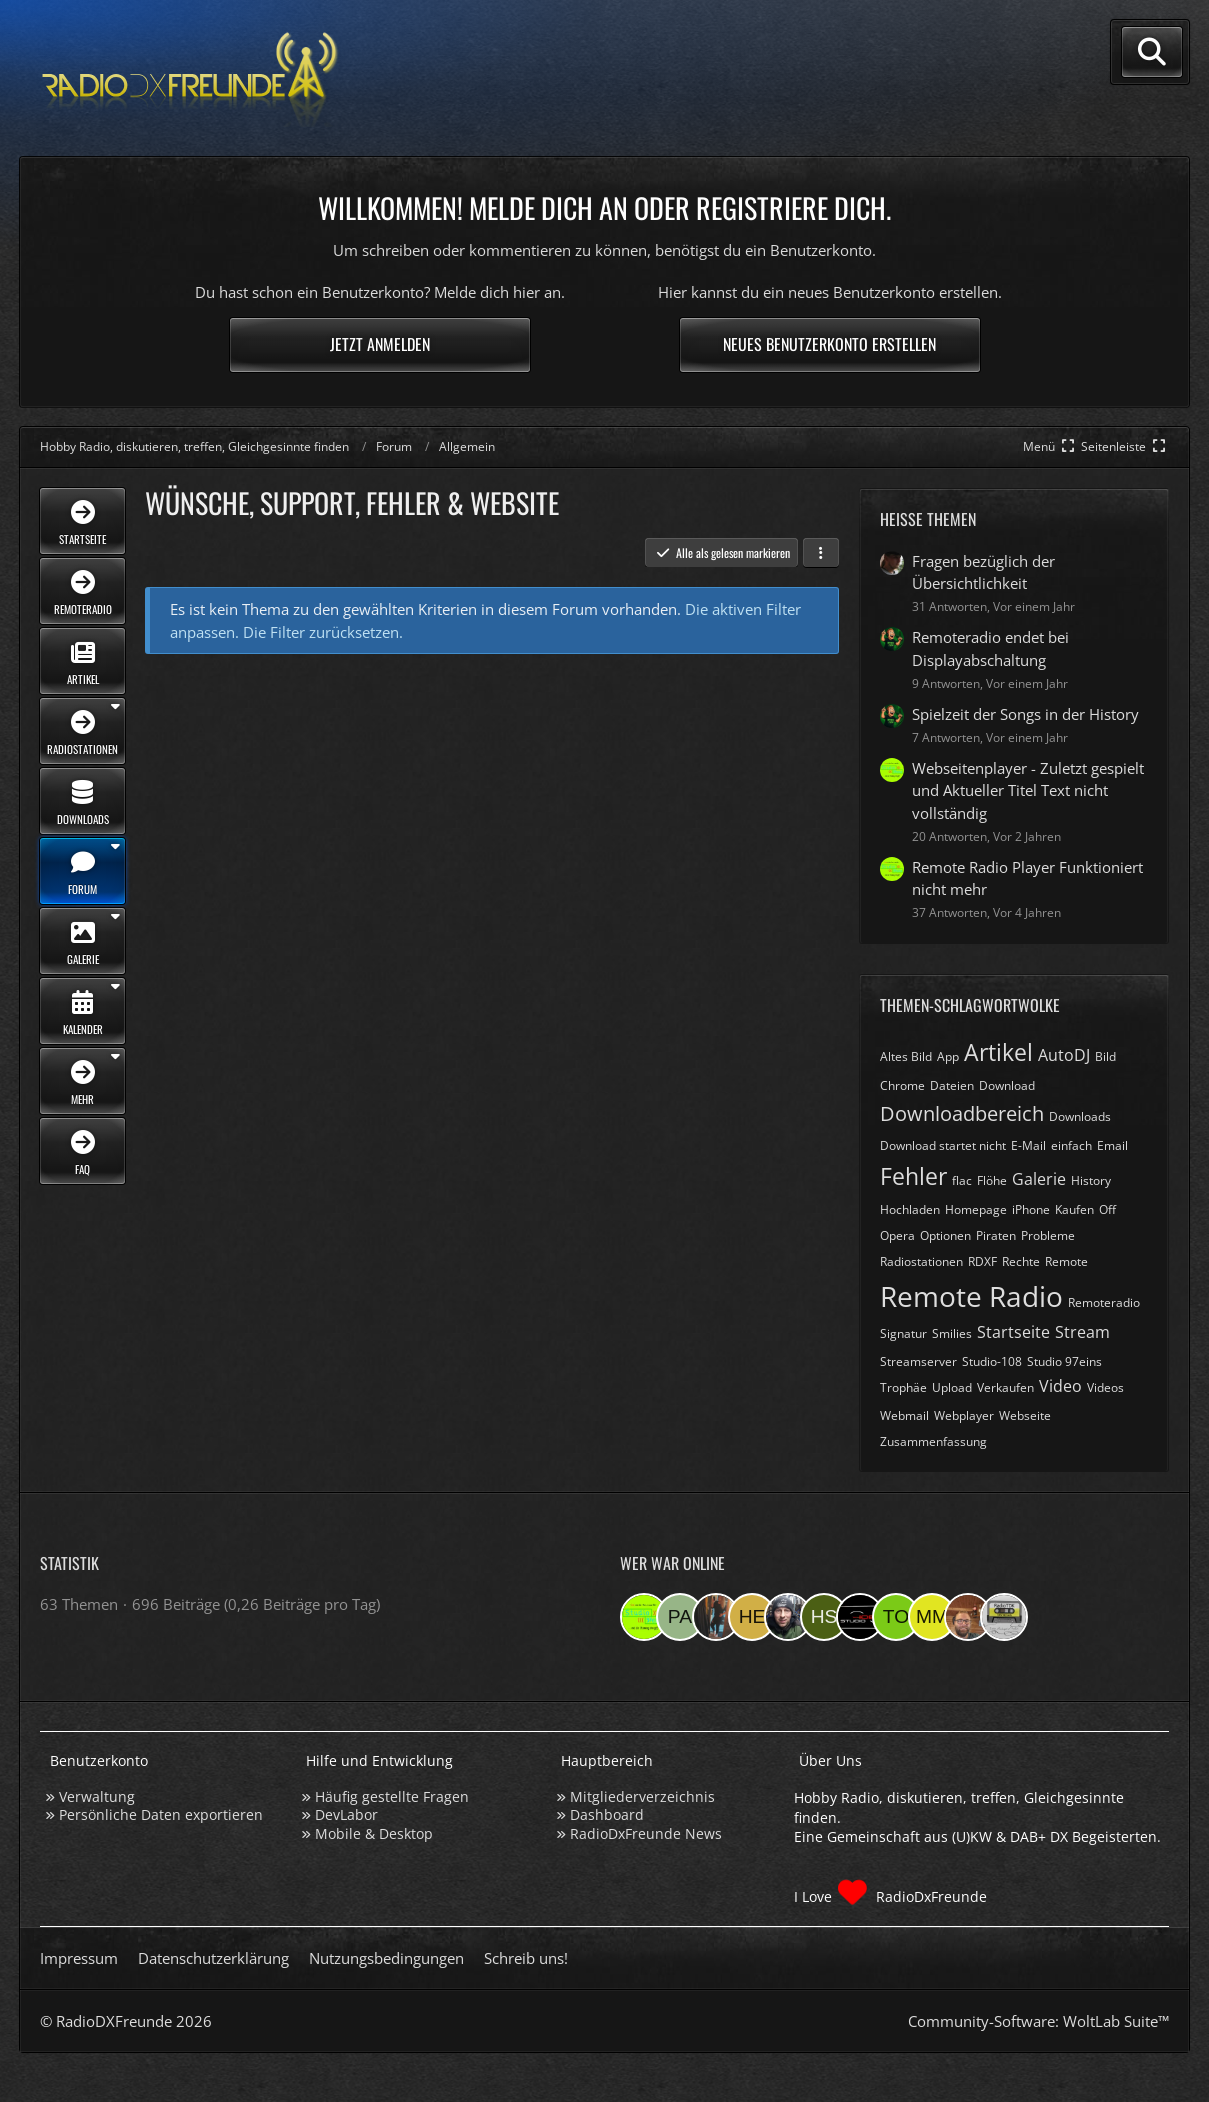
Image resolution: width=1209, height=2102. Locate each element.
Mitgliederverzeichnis (642, 1796)
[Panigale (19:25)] (680, 1617)
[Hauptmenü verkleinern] (1050, 446)
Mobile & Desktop (374, 1833)
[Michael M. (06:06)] (932, 1617)
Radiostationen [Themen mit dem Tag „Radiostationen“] (921, 1261)
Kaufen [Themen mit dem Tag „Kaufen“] (1074, 1209)
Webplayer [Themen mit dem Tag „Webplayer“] (964, 1415)
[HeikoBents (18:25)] (752, 1617)
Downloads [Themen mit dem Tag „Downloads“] (1080, 1116)
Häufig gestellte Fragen (392, 1796)
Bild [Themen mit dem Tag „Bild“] (1105, 1056)
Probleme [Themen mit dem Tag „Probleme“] (1048, 1235)
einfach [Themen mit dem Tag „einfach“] (1071, 1145)
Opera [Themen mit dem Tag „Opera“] (897, 1235)
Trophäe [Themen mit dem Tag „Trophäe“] (903, 1387)
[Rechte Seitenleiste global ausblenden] (1125, 446)
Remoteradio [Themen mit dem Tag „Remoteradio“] (1104, 1302)
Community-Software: (1038, 2021)
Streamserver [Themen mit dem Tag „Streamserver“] (918, 1361)
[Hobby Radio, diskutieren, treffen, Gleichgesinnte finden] (190, 78)
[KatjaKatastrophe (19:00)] (716, 1617)
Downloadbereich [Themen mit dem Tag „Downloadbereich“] (962, 1113)
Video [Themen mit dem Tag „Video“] (1060, 1386)
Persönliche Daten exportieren (161, 1814)
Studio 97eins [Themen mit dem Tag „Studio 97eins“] (1064, 1361)
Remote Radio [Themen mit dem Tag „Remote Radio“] (971, 1296)
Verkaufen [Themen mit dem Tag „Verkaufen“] (1005, 1387)
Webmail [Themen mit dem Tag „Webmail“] (904, 1415)
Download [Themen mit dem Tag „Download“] (1007, 1085)
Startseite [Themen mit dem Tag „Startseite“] (1013, 1332)
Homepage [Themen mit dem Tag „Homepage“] (976, 1209)
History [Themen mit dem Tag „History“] (1091, 1180)
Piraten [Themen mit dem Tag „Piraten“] (996, 1235)
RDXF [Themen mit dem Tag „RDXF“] (982, 1261)
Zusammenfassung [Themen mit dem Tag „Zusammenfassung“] (933, 1441)
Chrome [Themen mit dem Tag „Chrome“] (902, 1085)
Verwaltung (97, 1796)
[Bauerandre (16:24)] (788, 1617)
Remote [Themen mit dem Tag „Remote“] (1066, 1261)
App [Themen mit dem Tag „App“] (948, 1056)
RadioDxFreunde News (646, 1833)
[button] (821, 553)
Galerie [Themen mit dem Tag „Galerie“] (1039, 1179)
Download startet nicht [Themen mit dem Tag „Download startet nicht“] (943, 1145)
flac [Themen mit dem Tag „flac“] (962, 1180)
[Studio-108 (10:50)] (860, 1617)
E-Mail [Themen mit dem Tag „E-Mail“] (1028, 1145)
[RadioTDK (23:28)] (1004, 1617)
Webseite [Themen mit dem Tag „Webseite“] (1025, 1415)
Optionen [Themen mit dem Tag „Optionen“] (945, 1235)
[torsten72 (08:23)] (896, 1617)
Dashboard (607, 1814)
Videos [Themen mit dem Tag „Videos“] (1105, 1387)
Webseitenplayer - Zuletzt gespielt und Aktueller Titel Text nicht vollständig (1028, 790)
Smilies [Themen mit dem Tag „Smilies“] (952, 1333)
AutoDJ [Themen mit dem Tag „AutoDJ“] (1064, 1055)
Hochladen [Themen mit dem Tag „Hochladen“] (910, 1209)
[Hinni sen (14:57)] (824, 1617)
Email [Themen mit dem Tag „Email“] (1112, 1145)
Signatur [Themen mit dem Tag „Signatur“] (903, 1333)
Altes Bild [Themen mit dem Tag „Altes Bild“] (906, 1056)
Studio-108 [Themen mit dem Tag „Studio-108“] (992, 1361)
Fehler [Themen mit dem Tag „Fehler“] (913, 1176)
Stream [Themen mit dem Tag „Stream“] (1082, 1332)
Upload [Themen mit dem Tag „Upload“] (952, 1387)
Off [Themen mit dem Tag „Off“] (1107, 1209)
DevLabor (346, 1814)
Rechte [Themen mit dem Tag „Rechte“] (1021, 1261)
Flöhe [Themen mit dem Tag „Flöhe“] (992, 1180)
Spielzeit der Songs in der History (1025, 714)
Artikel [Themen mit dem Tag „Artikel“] (998, 1052)
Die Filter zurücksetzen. (323, 632)
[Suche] (1152, 52)
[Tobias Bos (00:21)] (968, 1617)
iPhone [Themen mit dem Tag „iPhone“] (1031, 1209)
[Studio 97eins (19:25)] (644, 1617)
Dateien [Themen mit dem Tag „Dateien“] (952, 1085)
